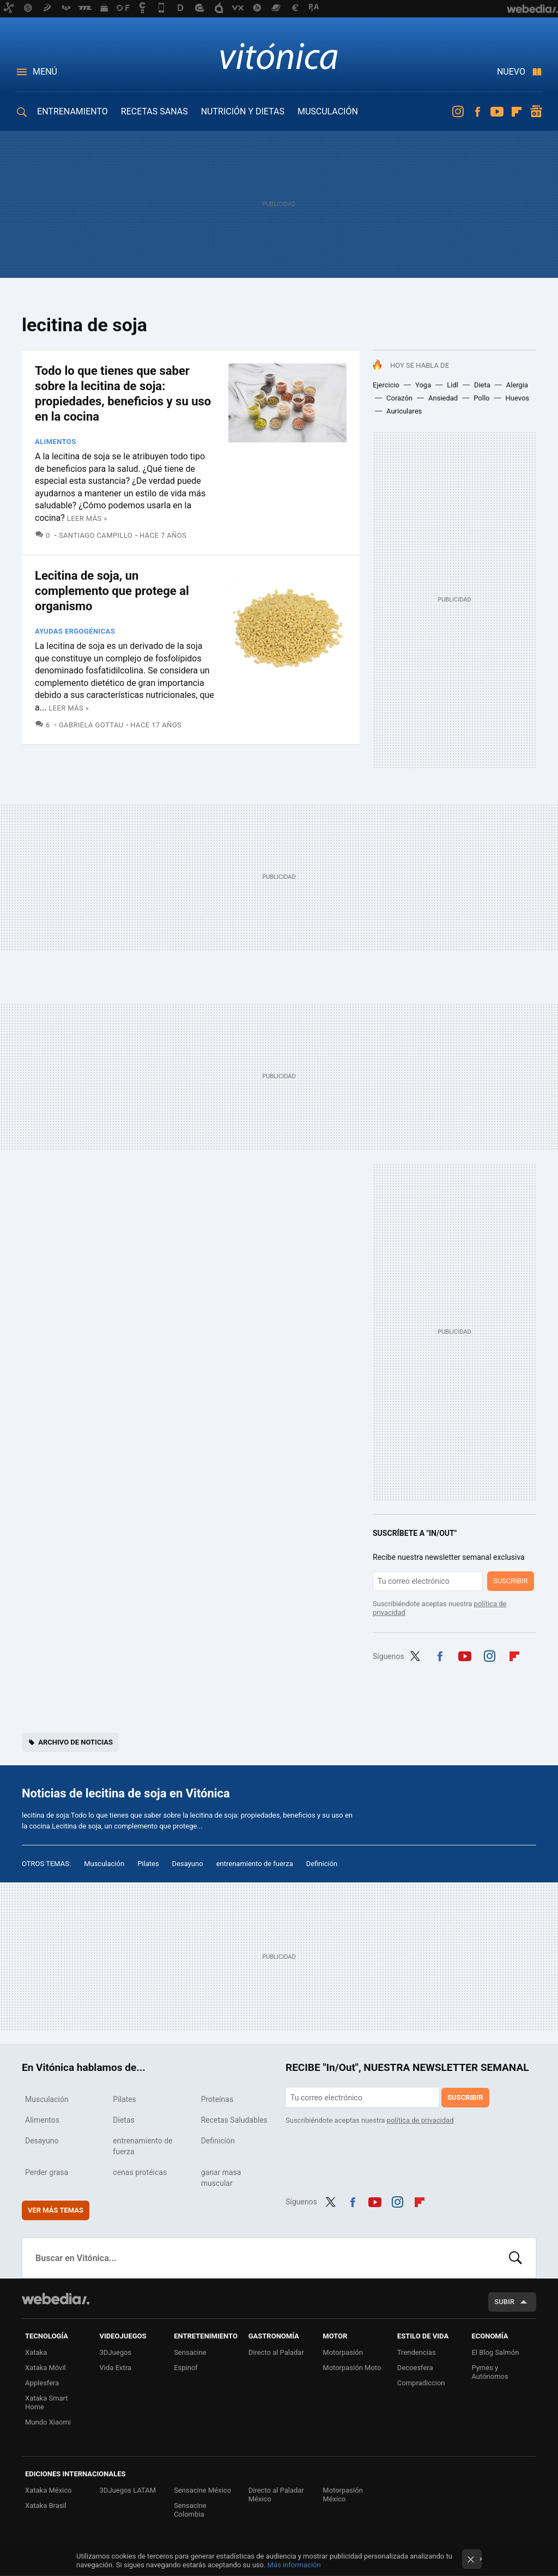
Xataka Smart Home (46, 2402)
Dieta (482, 385)
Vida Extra (115, 2368)
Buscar (515, 2258)
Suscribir (510, 1581)
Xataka (36, 2352)
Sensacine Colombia (190, 2509)
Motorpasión (343, 2352)
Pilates (148, 1864)
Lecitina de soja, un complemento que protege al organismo (112, 591)
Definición (322, 1864)
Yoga (423, 385)
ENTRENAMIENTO (72, 111)
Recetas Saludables (234, 2120)
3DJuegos (116, 2352)
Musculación (104, 1864)
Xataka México (48, 2490)
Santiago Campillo (95, 535)
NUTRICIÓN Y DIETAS (242, 111)
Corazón (399, 398)
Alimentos (55, 442)
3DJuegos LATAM (128, 2490)
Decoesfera (415, 2368)
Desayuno (187, 1864)
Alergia (517, 385)
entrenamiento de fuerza (254, 1864)
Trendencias (416, 2352)
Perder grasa (46, 2172)
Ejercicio (386, 385)
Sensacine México (202, 2490)
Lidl (452, 385)
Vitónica (279, 55)
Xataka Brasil (45, 2505)
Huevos (518, 398)
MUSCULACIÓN (328, 111)
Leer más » (87, 518)
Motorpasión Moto (352, 2368)
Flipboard (516, 111)
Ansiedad (443, 398)
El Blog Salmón (495, 2352)
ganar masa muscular (221, 2178)
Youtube (497, 111)
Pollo (481, 398)
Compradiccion (421, 2383)
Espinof (186, 2368)
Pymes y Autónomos (489, 2372)
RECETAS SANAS (154, 111)
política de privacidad (420, 2120)
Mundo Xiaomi (48, 2422)
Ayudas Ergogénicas (75, 631)
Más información (294, 2565)
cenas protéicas (140, 2172)
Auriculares (404, 411)
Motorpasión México (343, 2494)
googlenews (536, 111)
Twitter (415, 1654)
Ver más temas (55, 2210)
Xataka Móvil (45, 2368)
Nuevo (511, 71)
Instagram (457, 111)
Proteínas (217, 2099)
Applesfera (42, 2383)
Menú (45, 71)
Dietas (123, 2120)
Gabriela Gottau (91, 725)
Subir (504, 2302)
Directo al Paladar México (276, 2494)
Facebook (477, 111)
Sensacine (190, 2352)
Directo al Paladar (276, 2352)
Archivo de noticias (75, 1742)
